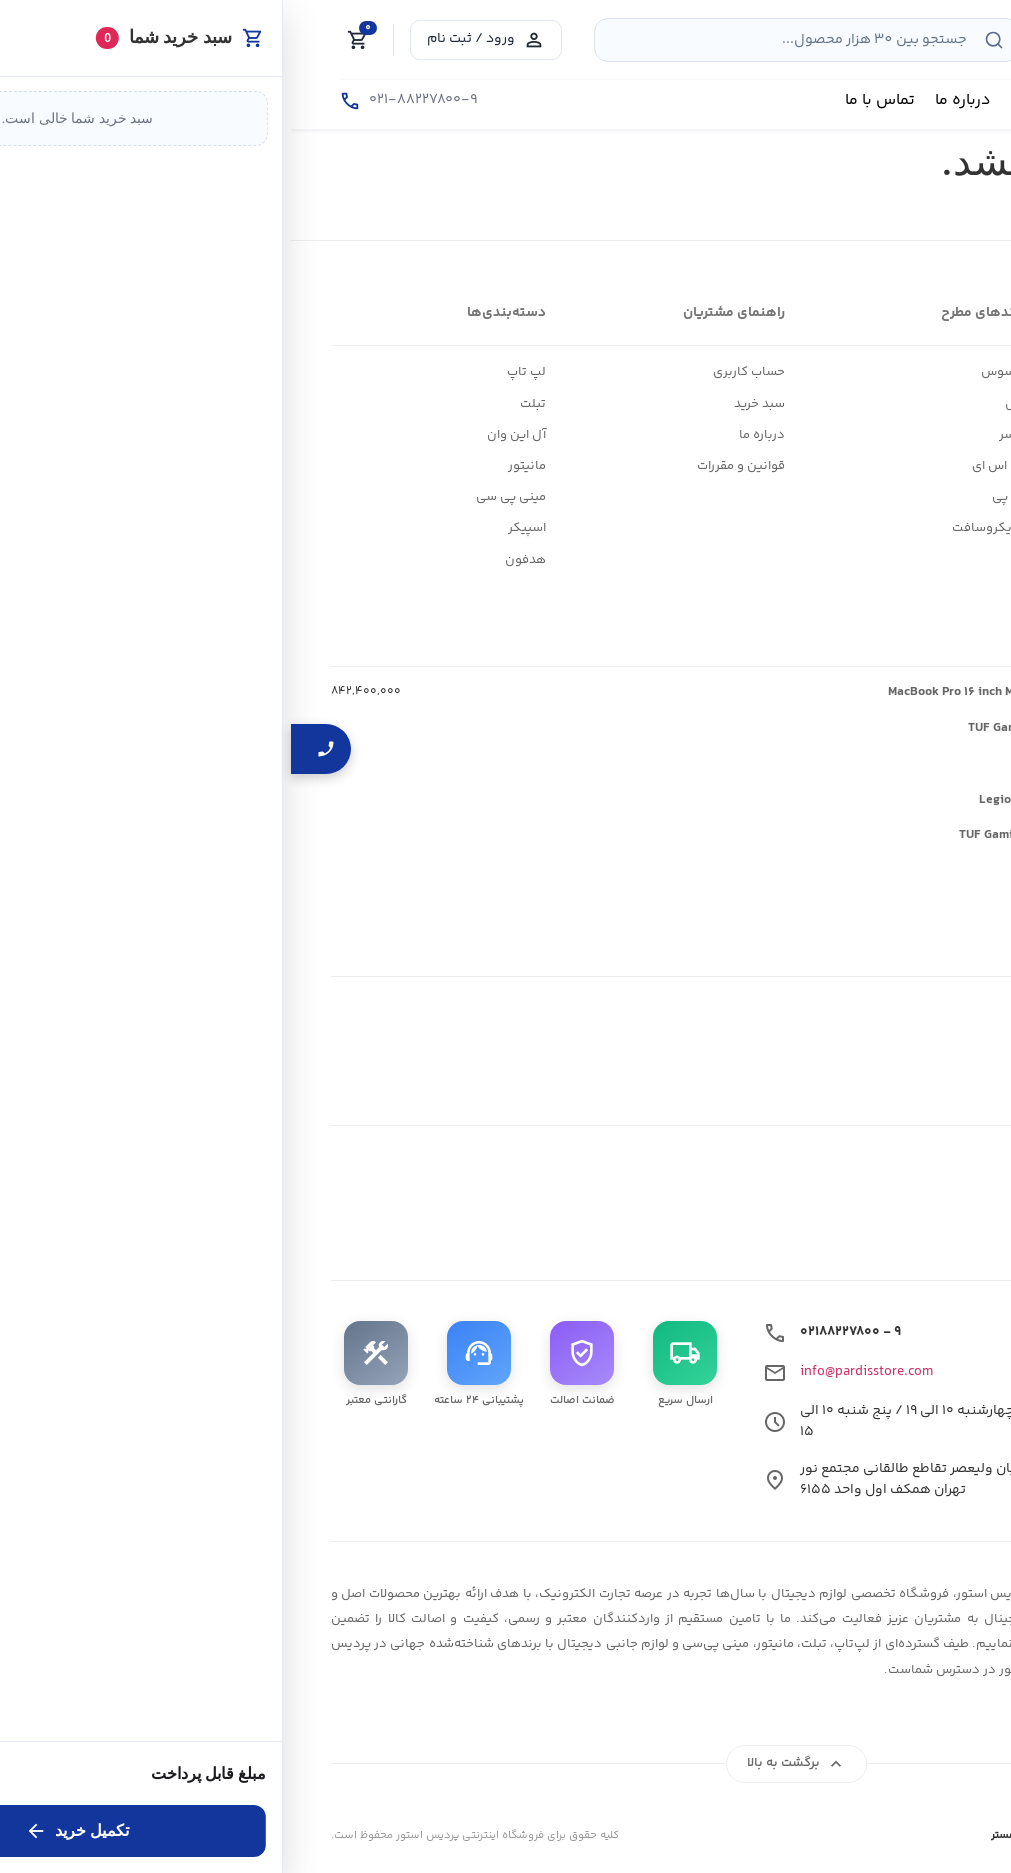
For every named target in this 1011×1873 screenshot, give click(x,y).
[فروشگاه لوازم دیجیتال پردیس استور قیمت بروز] (862, 35)
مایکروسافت (696, 528)
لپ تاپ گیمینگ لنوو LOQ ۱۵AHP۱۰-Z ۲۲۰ (857, 871)
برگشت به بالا (505, 1764)
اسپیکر (236, 528)
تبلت (242, 404)
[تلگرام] (898, 1219)
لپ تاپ (235, 372)
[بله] (793, 1219)
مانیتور (236, 466)
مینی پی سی (220, 497)
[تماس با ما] (117, 101)
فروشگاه (946, 372)
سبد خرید (468, 404)
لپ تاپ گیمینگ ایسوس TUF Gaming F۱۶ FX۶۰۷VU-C (824, 728)
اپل (723, 404)
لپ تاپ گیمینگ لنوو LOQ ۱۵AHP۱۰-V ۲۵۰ (856, 764)
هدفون (234, 560)
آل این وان (225, 435)
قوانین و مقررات (450, 466)
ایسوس (711, 372)
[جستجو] (703, 40)
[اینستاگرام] (950, 1219)
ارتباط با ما (942, 435)
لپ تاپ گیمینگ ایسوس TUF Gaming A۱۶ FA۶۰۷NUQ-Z (819, 835)
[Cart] (67, 40)
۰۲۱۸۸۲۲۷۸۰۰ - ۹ (559, 1332)
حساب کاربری (458, 372)
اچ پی (716, 497)
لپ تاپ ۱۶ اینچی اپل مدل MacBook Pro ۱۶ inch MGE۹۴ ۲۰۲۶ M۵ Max (784, 692)
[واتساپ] (845, 1219)
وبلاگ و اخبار (936, 404)
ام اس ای (706, 466)
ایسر (720, 435)
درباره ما (471, 435)
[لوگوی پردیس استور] (871, 1632)
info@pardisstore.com (575, 1372)
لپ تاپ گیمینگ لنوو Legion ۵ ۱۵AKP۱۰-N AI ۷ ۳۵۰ (829, 800)
